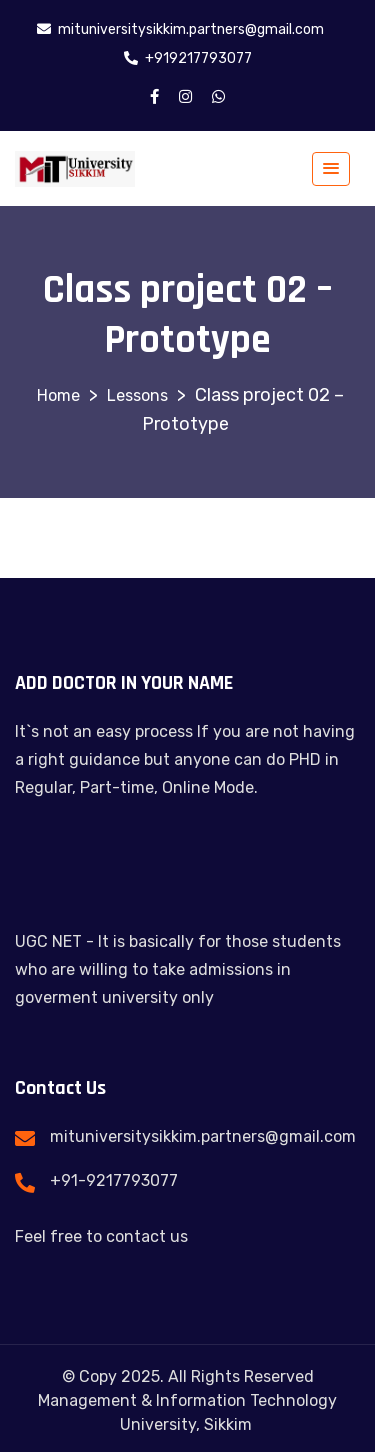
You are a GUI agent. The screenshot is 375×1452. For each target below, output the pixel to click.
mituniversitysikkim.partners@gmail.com (203, 1136)
